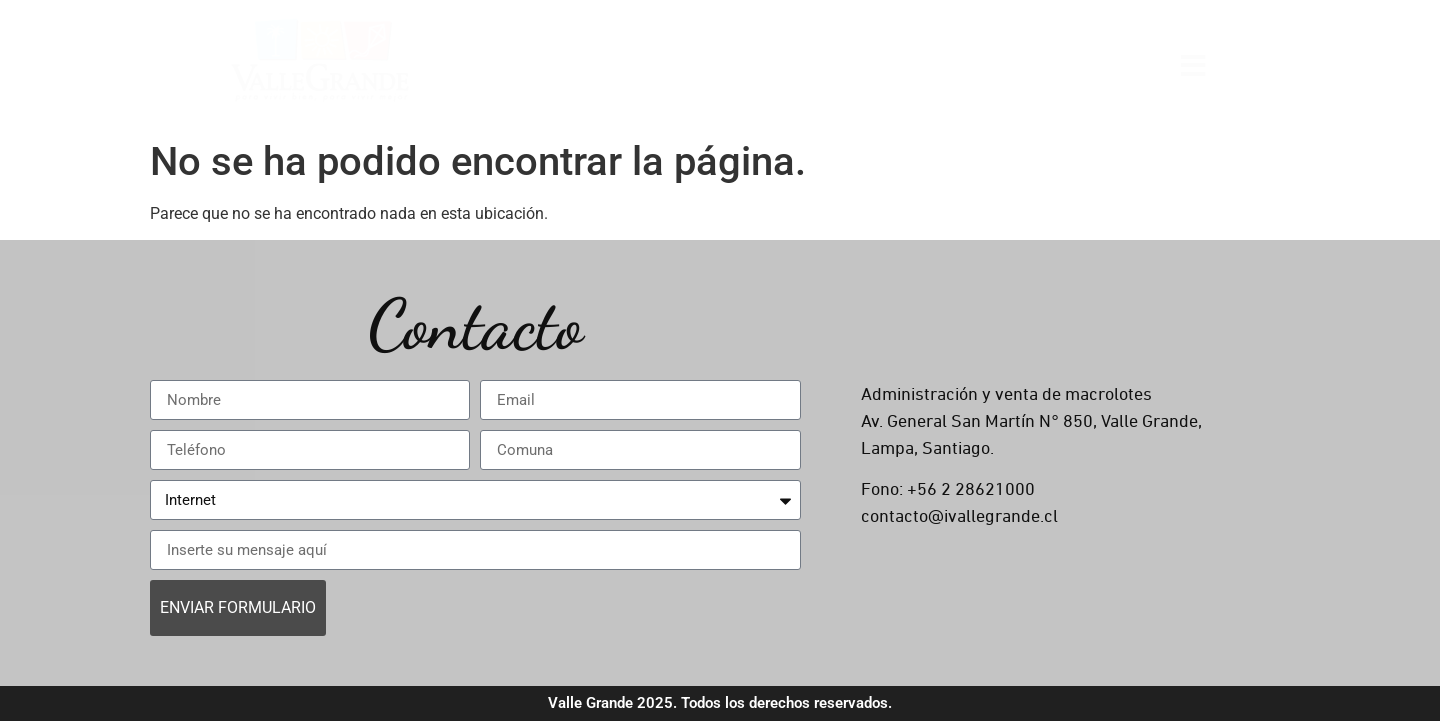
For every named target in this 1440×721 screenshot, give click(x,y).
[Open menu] (1193, 64)
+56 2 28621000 (971, 490)
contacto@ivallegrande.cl (959, 517)
